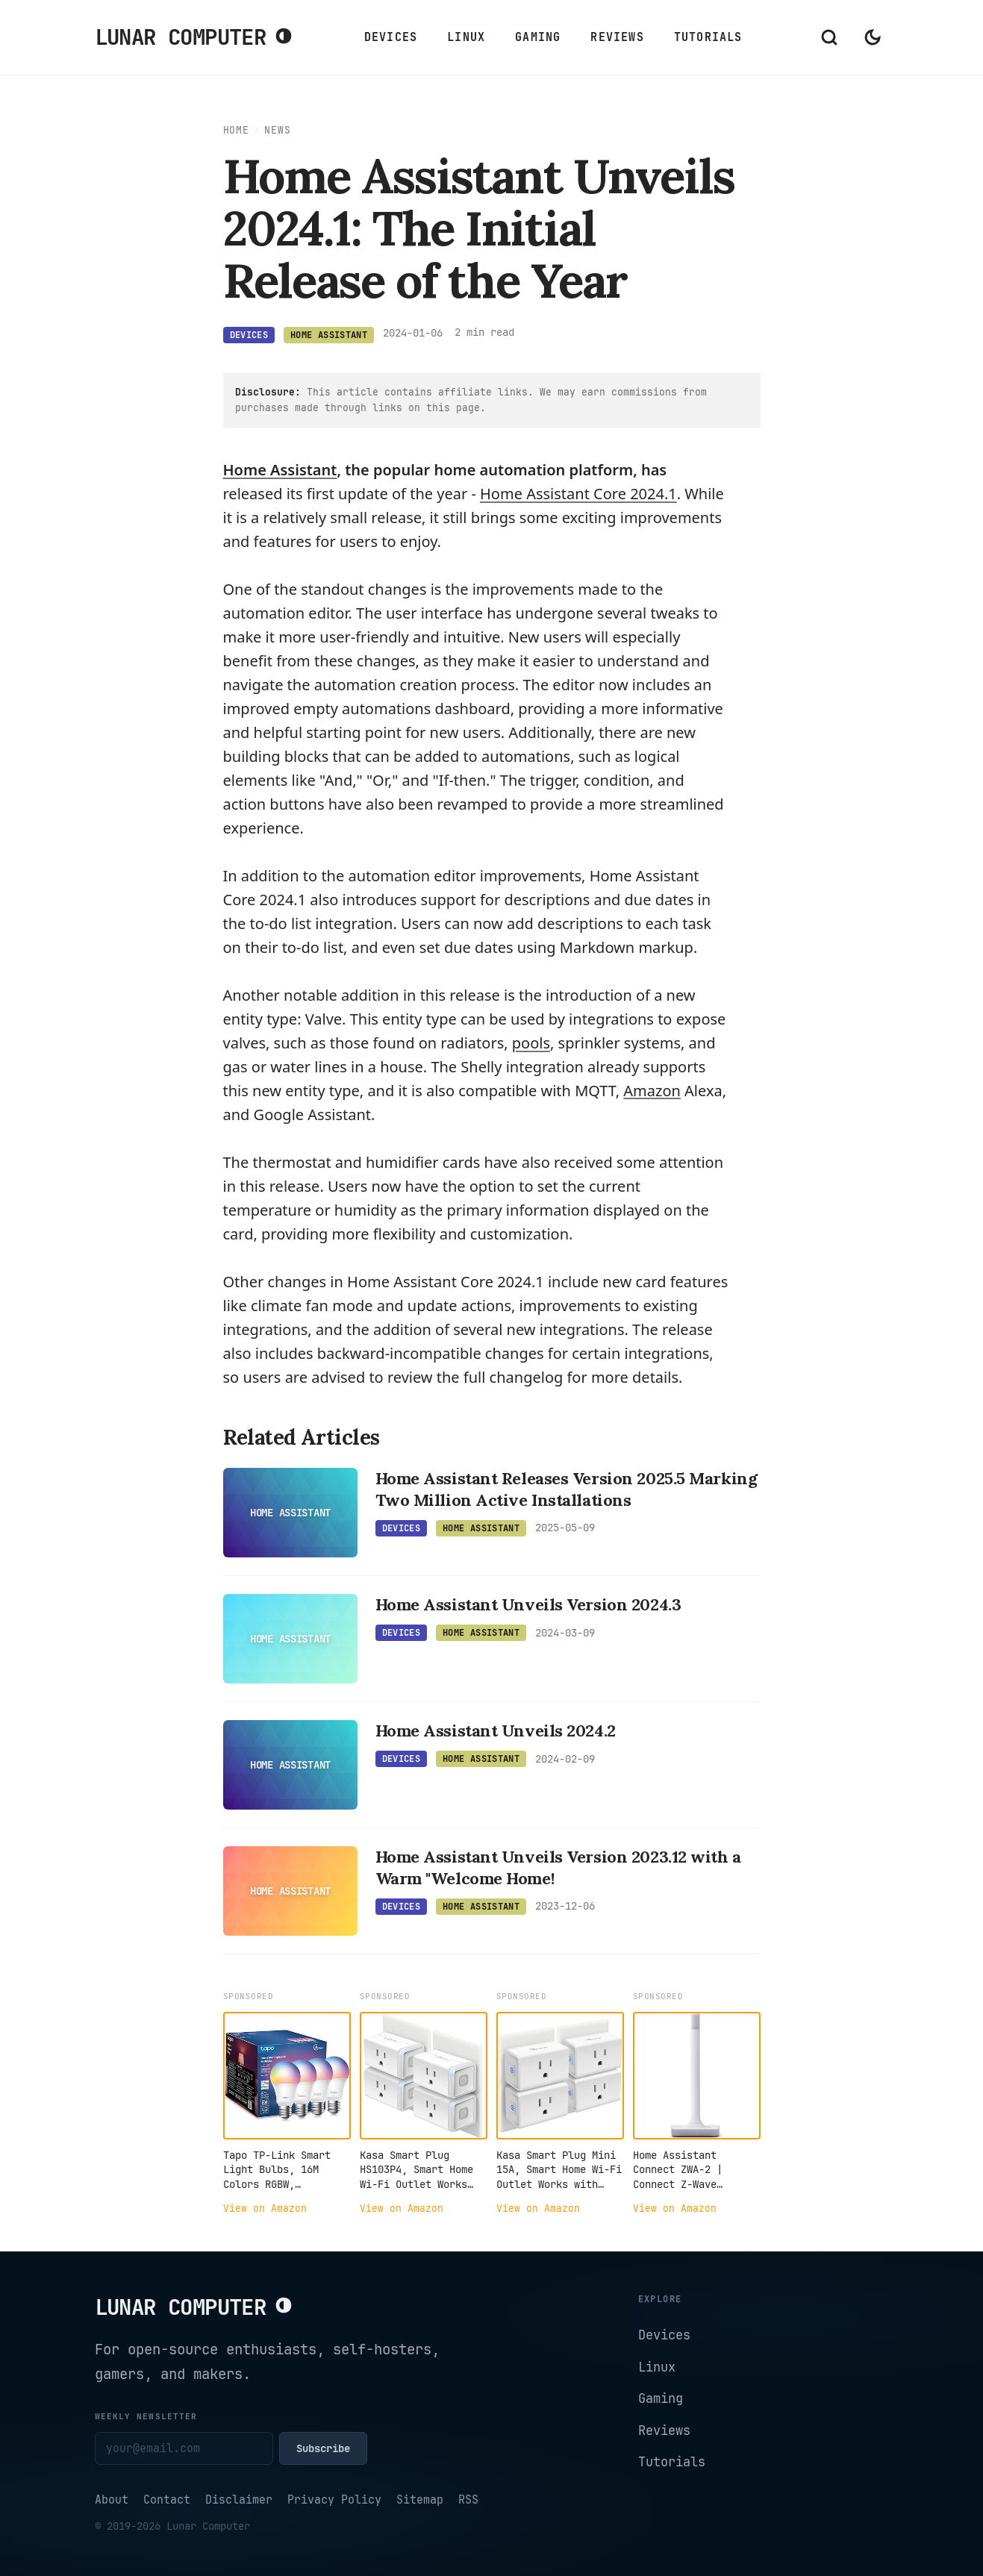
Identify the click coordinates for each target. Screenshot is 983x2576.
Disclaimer (238, 2499)
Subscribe (323, 2448)
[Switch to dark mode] (872, 37)
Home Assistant (280, 470)
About (111, 2499)
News (277, 130)
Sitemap (419, 2499)
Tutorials (708, 37)
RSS (468, 2499)
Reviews (616, 37)
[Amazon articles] (652, 1091)
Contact (166, 2499)
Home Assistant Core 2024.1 (578, 494)
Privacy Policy (334, 2499)
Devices (390, 37)
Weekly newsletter (146, 2416)
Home (236, 130)
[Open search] (829, 37)
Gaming (538, 37)
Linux (466, 37)
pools (531, 1043)
